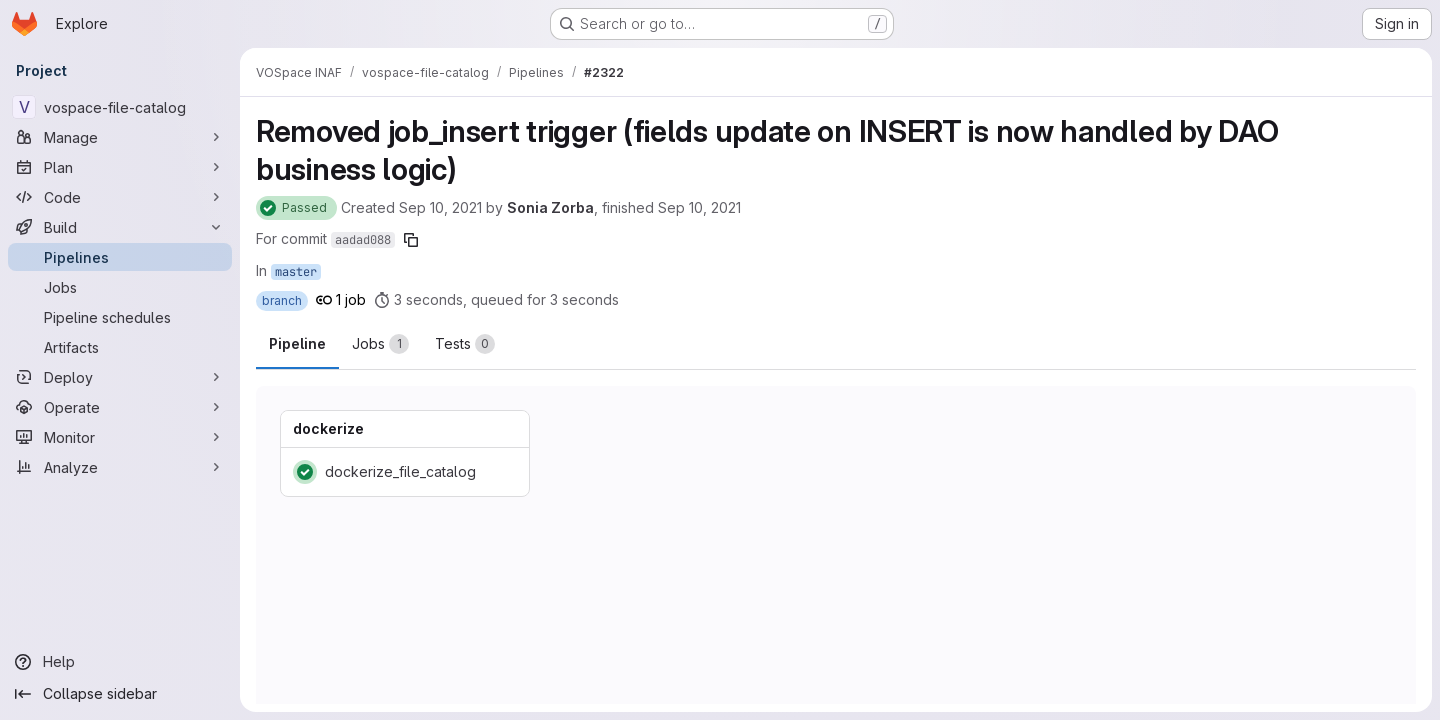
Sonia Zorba (550, 207)
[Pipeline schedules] (120, 317)
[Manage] (120, 137)
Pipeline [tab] (297, 343)
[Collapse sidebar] (120, 694)
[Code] (120, 197)
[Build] (120, 227)
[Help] (120, 662)
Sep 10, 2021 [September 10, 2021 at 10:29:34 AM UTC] (699, 207)
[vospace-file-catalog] (120, 107)
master (296, 272)
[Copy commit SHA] (411, 240)
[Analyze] (120, 467)
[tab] (380, 344)
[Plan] (120, 167)
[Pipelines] (120, 257)
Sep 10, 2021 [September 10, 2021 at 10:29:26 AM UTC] (440, 207)
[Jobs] (120, 287)
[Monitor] (120, 437)
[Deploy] (120, 377)
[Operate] (120, 407)
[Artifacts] (120, 347)
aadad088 (363, 240)
